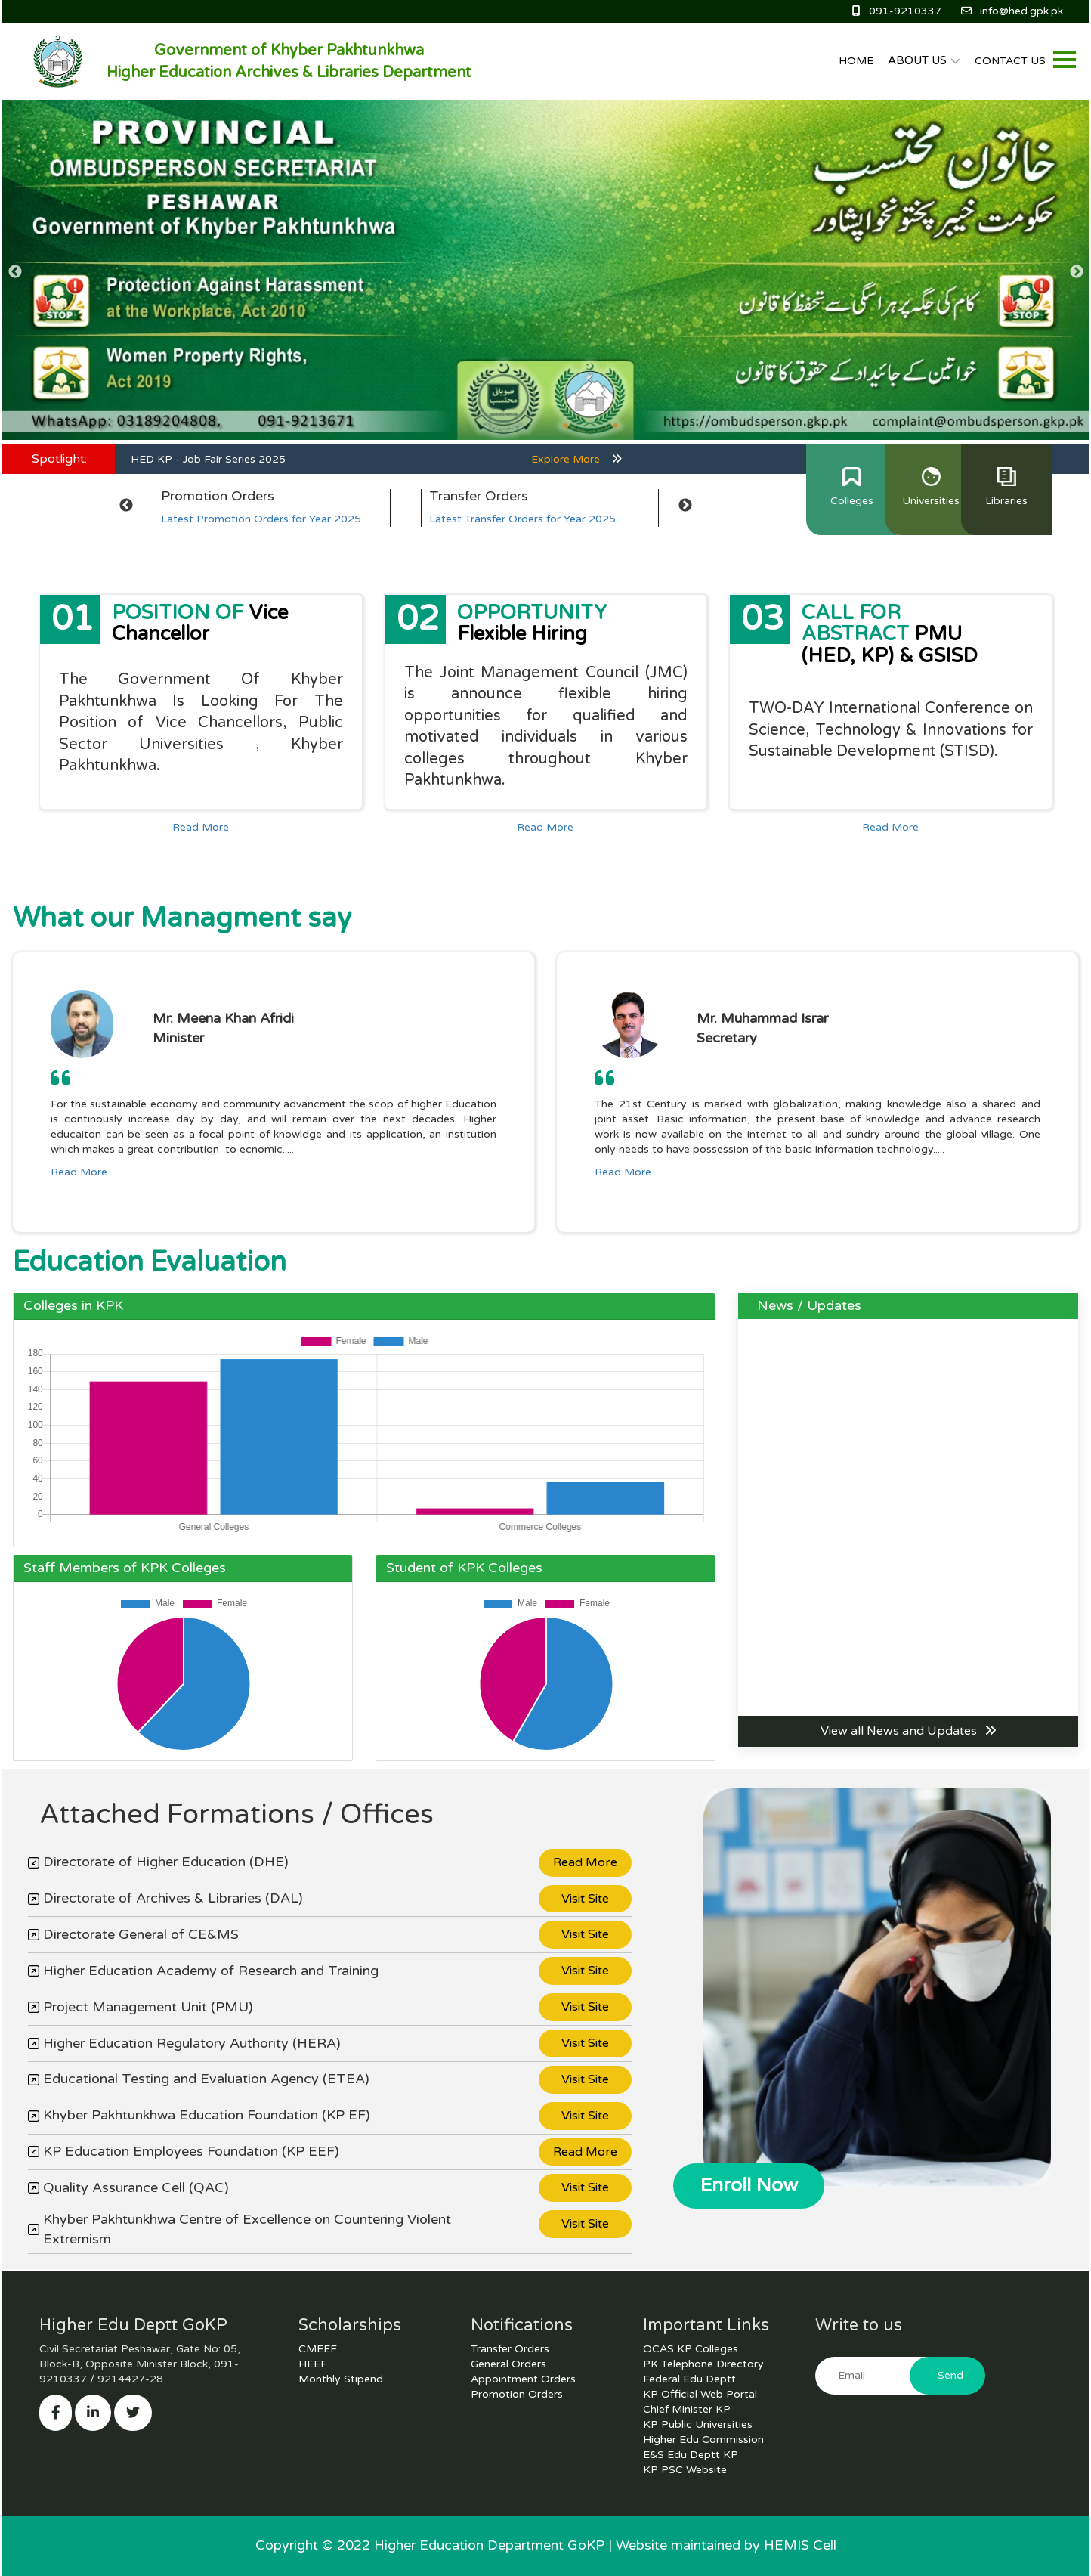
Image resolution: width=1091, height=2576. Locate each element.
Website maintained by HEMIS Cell (726, 2545)
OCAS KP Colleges (690, 2348)
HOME (856, 60)
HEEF (312, 2364)
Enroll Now (749, 2185)
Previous (15, 272)
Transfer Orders (510, 2348)
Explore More (576, 459)
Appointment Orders (523, 2379)
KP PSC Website (685, 2469)
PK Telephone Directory (703, 2364)
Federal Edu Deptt (689, 2379)
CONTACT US (1010, 60)
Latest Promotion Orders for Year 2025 (261, 518)
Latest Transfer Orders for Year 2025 (522, 518)
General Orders (508, 2364)
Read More (200, 827)
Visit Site (585, 1898)
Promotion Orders (517, 2394)
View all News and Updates (909, 1730)
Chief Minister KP (687, 2409)
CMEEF (317, 2348)
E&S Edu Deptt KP (690, 2454)
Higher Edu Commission (703, 2439)
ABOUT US (924, 60)
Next (1076, 272)
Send (950, 2375)
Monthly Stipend (340, 2379)
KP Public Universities (698, 2424)
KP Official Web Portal (700, 2394)
